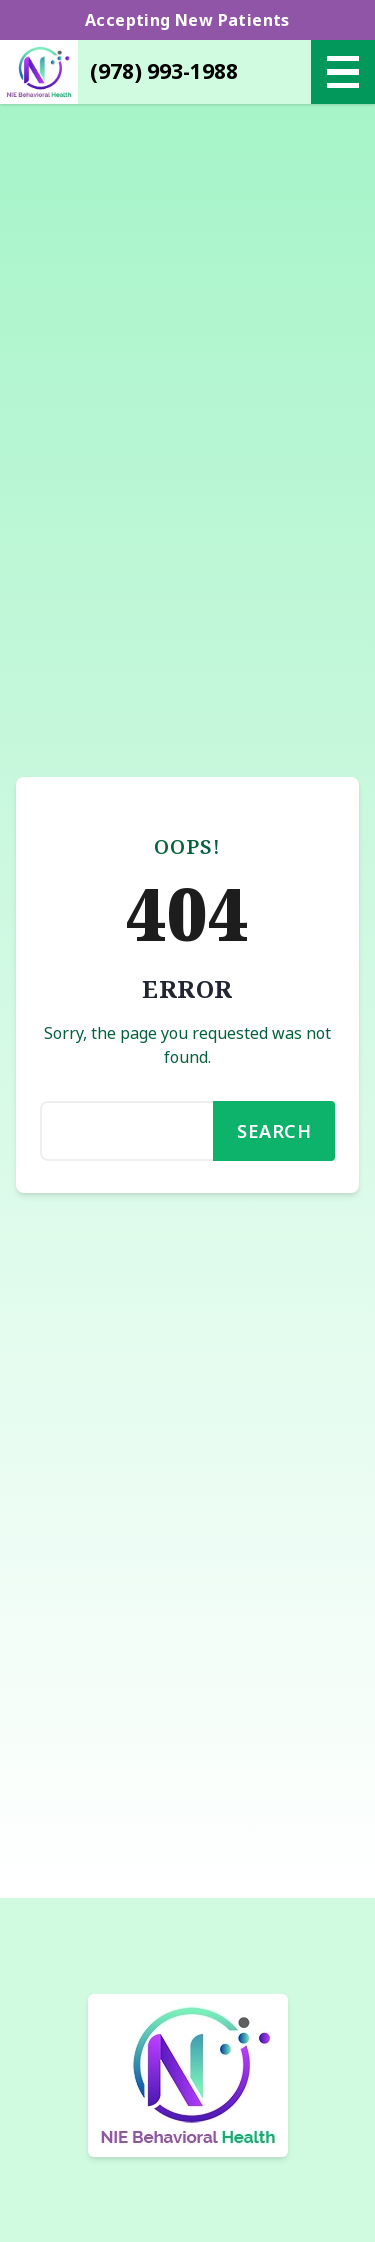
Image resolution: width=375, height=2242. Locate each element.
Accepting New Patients (187, 20)
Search (274, 1131)
